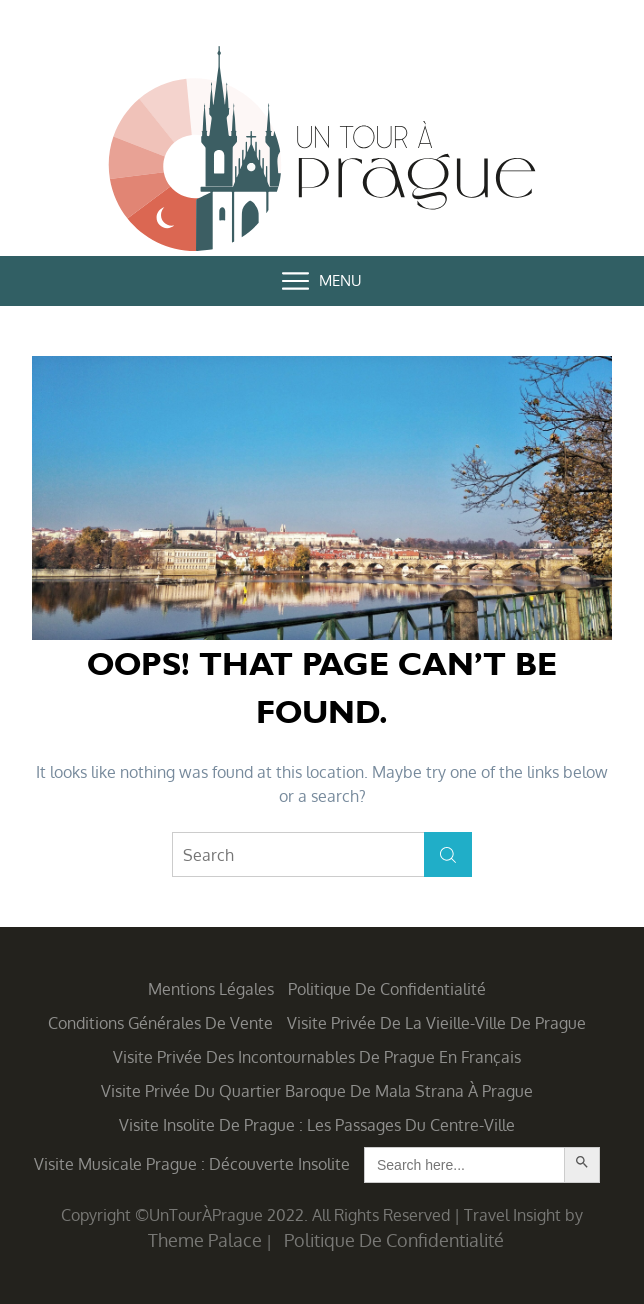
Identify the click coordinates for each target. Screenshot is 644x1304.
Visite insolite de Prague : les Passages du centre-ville (317, 1125)
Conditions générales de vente (160, 1023)
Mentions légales (211, 989)
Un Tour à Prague (322, 152)
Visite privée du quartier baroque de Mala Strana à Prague (317, 1091)
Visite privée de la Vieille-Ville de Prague (436, 1023)
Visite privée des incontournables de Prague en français (317, 1057)
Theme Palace (205, 1240)
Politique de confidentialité (387, 989)
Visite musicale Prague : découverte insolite (192, 1164)
